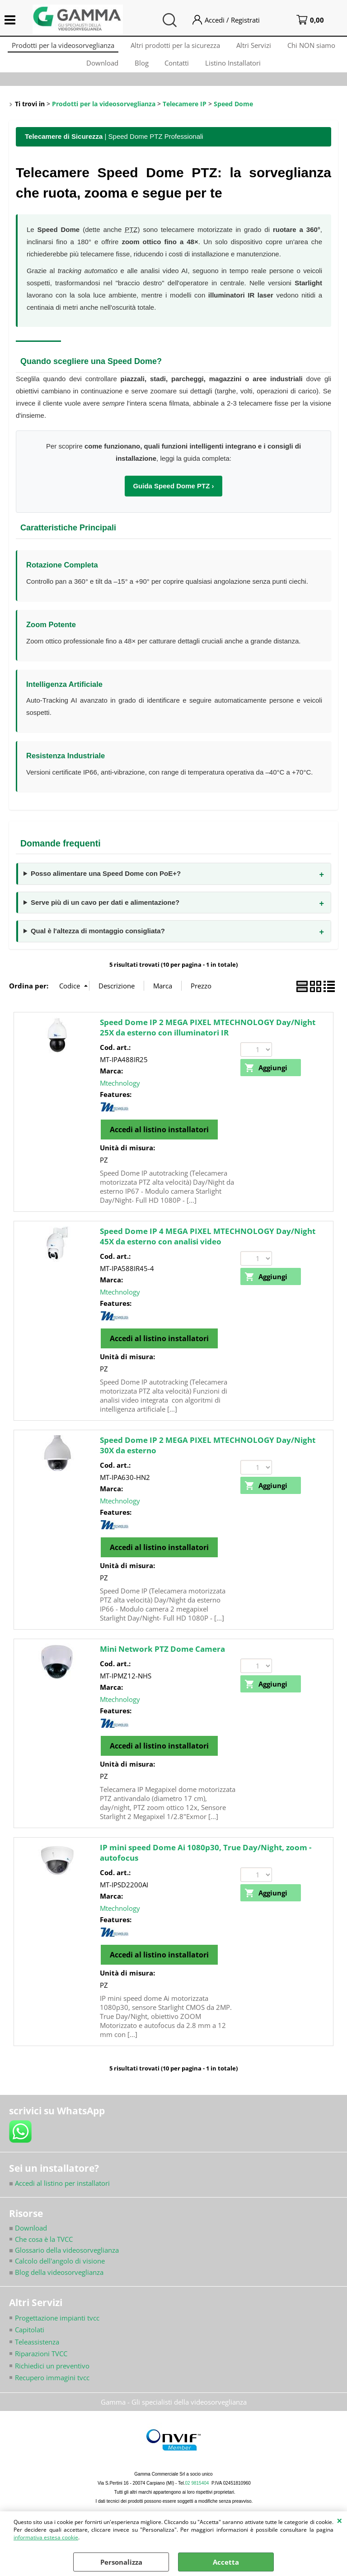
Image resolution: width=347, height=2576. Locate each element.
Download (100, 69)
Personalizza (121, 2562)
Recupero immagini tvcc (52, 2387)
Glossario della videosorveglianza (64, 2259)
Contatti (178, 69)
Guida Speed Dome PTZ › (173, 495)
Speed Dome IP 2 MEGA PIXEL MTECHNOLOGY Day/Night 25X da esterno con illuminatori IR (207, 1036)
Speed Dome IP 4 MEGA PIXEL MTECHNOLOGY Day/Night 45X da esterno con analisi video (207, 1245)
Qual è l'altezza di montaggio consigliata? (98, 940)
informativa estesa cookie (46, 2537)
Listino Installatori (236, 69)
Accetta (226, 2562)
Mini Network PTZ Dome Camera (162, 1658)
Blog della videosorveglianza (56, 2281)
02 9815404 (197, 2493)
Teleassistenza (37, 2351)
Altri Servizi (254, 47)
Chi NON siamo (314, 47)
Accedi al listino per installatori (59, 2192)
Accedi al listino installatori (159, 1139)
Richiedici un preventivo (52, 2375)
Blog (141, 69)
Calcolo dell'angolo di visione (60, 2270)
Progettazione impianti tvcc (57, 2327)
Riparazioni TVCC (41, 2363)
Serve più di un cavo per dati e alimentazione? (105, 911)
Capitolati (29, 2339)
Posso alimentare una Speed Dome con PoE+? (106, 883)
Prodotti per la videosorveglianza (60, 47)
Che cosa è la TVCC (44, 2248)
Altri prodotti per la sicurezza (174, 47)
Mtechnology (120, 1092)
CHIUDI (339, 2520)
